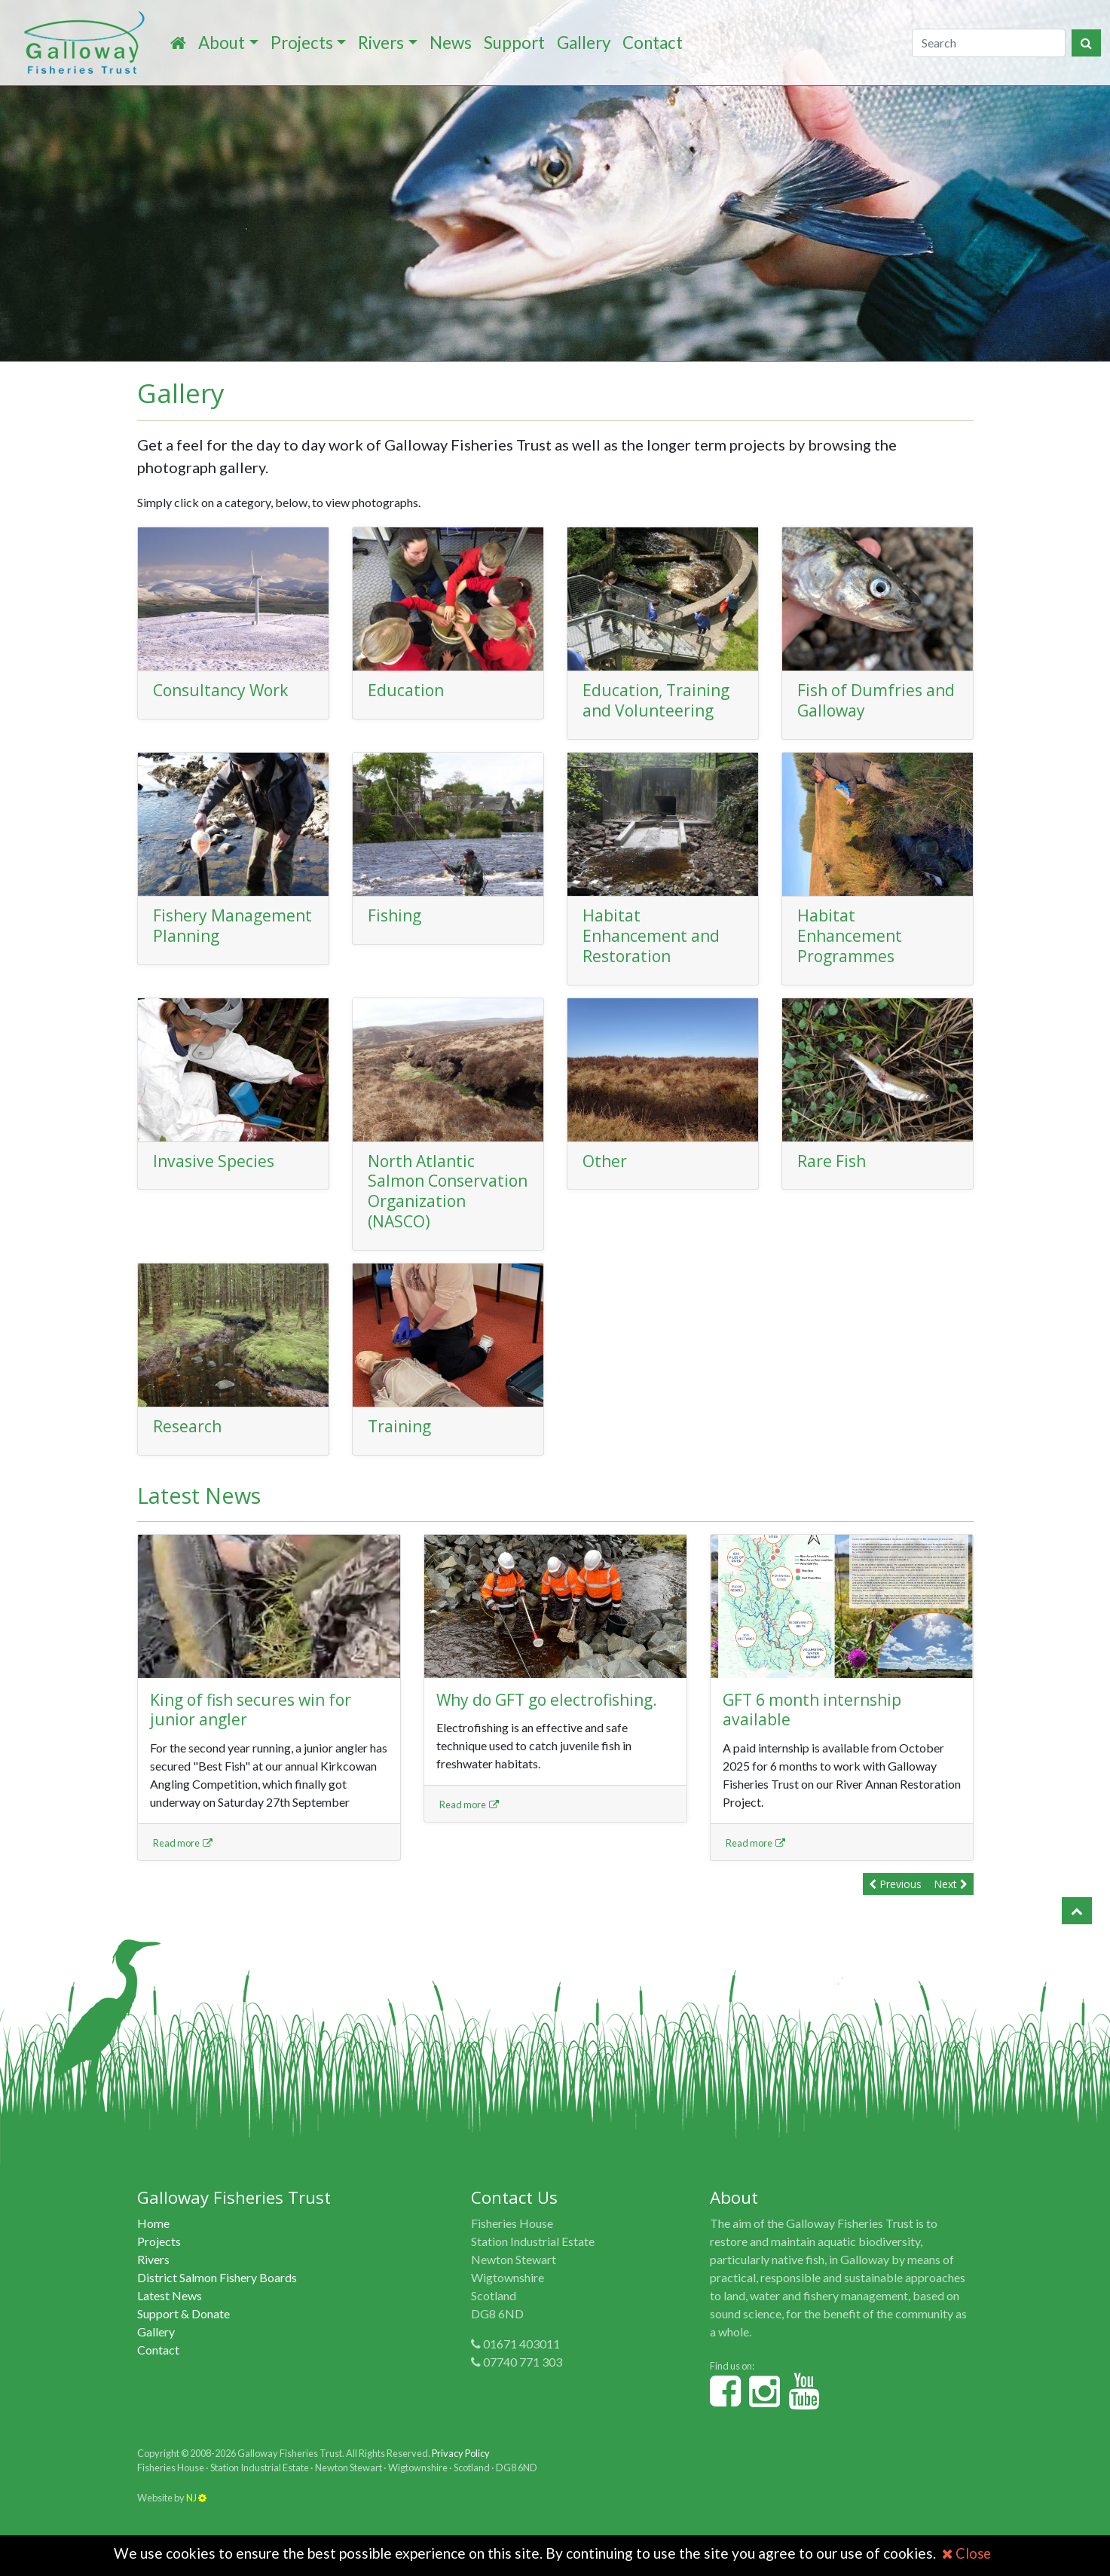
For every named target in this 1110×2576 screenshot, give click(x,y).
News (451, 42)
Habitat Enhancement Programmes (851, 935)
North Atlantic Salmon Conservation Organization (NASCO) (424, 1201)
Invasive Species (216, 1160)
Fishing (396, 915)
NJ (196, 2517)
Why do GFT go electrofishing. (554, 1719)
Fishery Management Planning (205, 935)
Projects (302, 42)
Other (605, 1160)
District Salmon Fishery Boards (217, 2297)
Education (407, 689)
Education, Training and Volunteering (660, 700)
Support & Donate (183, 2334)
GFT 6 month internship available (818, 1729)
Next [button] (951, 1904)
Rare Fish (833, 1160)
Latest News (169, 2316)
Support (514, 42)
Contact (652, 42)
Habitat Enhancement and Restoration (654, 935)
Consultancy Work (224, 689)
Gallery (583, 42)
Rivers (381, 42)
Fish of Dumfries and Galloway (862, 700)
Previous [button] (895, 1904)
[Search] (989, 43)
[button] (1077, 1931)
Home (153, 2243)
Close (966, 2553)
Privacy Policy (461, 2474)
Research (189, 1446)
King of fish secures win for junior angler (257, 1729)
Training (401, 1446)
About (221, 42)
